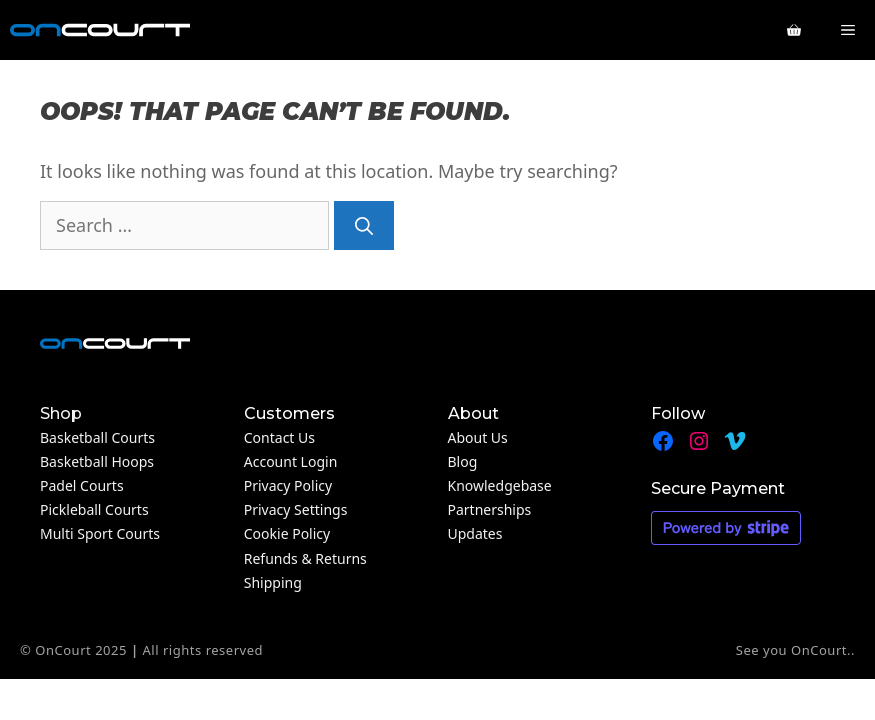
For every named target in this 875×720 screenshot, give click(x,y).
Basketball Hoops (97, 461)
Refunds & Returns (305, 558)
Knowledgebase (500, 485)
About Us (478, 437)
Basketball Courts (97, 437)
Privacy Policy (288, 485)
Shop (61, 413)
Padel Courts (82, 485)
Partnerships (490, 509)
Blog (463, 461)
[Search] (364, 225)
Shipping (273, 582)
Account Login (291, 461)
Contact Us (279, 437)
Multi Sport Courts (100, 533)
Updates (475, 533)
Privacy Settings (296, 509)
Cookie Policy (287, 533)
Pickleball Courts (94, 509)
